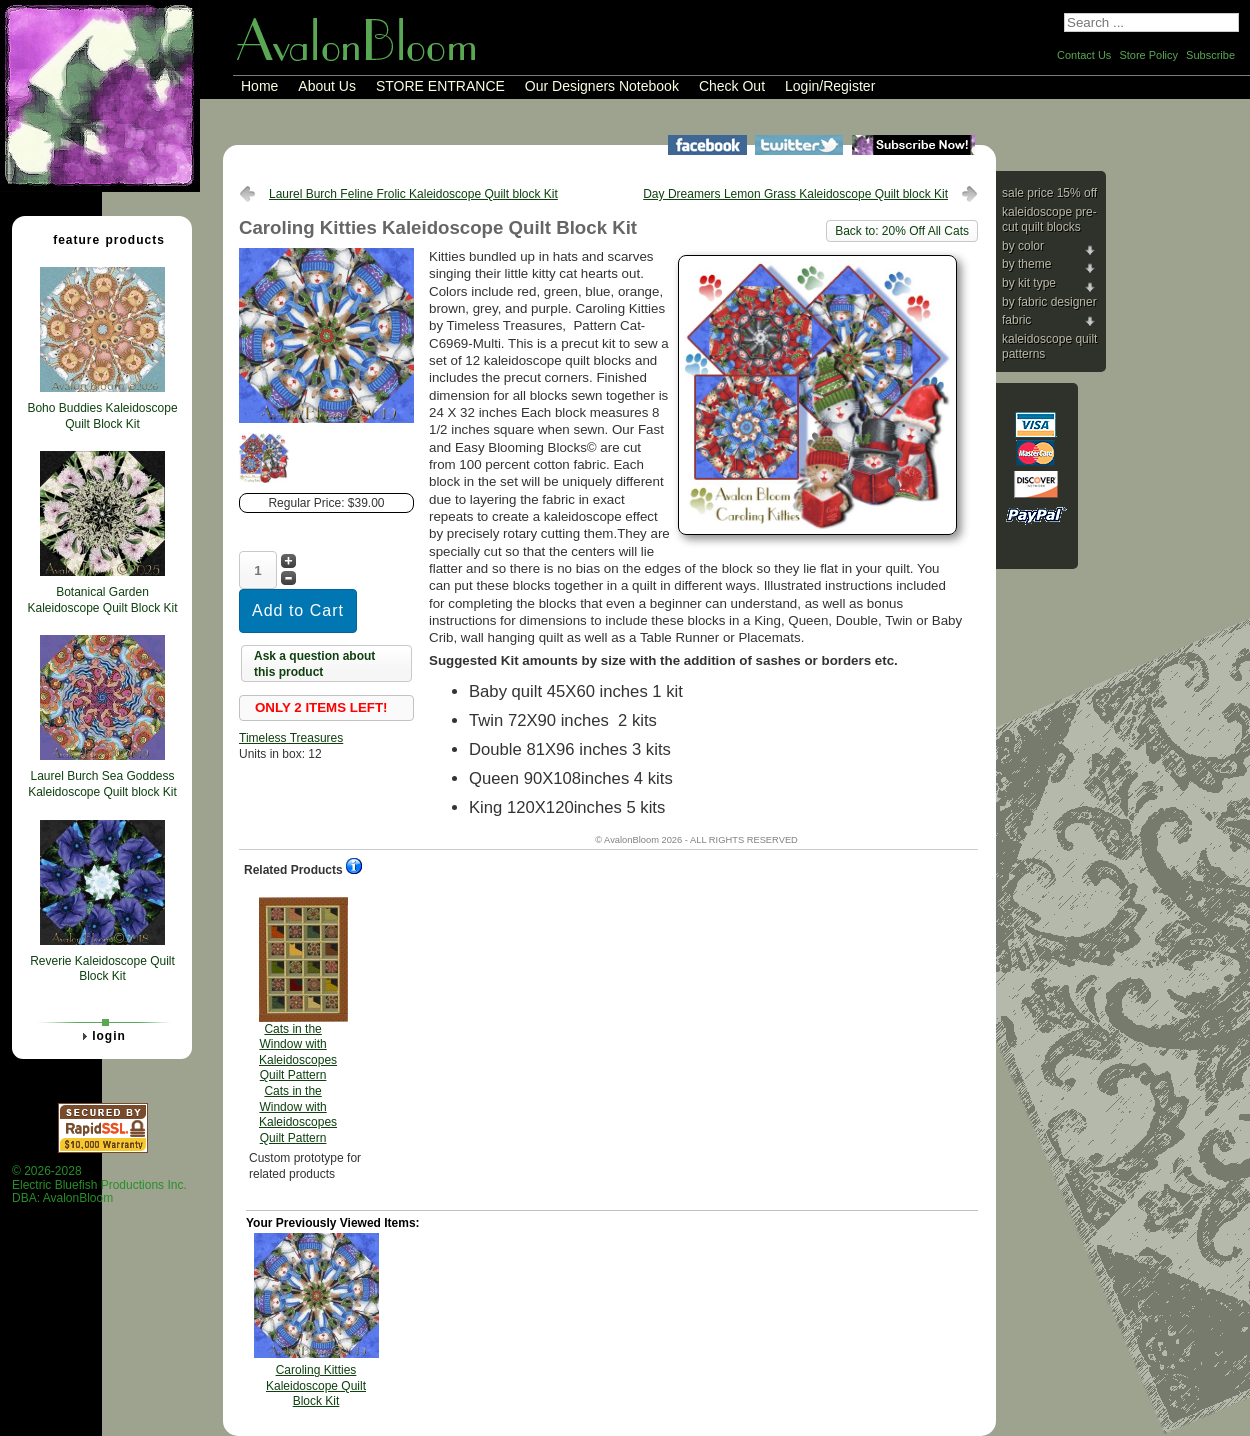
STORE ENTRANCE (440, 86)
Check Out (732, 86)
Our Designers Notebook (602, 86)
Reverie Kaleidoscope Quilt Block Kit (102, 969)
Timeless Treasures (291, 738)
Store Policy (1148, 55)
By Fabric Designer (1049, 302)
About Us (327, 86)
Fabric (1016, 320)
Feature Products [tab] (101, 239)
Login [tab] (101, 1036)
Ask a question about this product (314, 664)
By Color (1023, 246)
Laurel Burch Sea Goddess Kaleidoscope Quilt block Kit (102, 784)
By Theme (1026, 264)
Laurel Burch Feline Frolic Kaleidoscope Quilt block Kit (413, 194)
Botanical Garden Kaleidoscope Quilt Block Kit (102, 600)
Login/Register (830, 86)
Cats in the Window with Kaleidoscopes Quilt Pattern (298, 1021)
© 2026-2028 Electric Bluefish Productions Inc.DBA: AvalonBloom (99, 1184)
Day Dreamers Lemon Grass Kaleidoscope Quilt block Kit (795, 194)
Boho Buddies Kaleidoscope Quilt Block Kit (102, 416)
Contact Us (1084, 55)
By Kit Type (1029, 283)
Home (259, 86)
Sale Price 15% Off (1049, 193)
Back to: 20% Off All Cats (902, 231)
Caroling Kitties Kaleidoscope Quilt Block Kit (316, 1385)
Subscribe (1210, 55)
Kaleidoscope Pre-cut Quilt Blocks (1049, 220)
